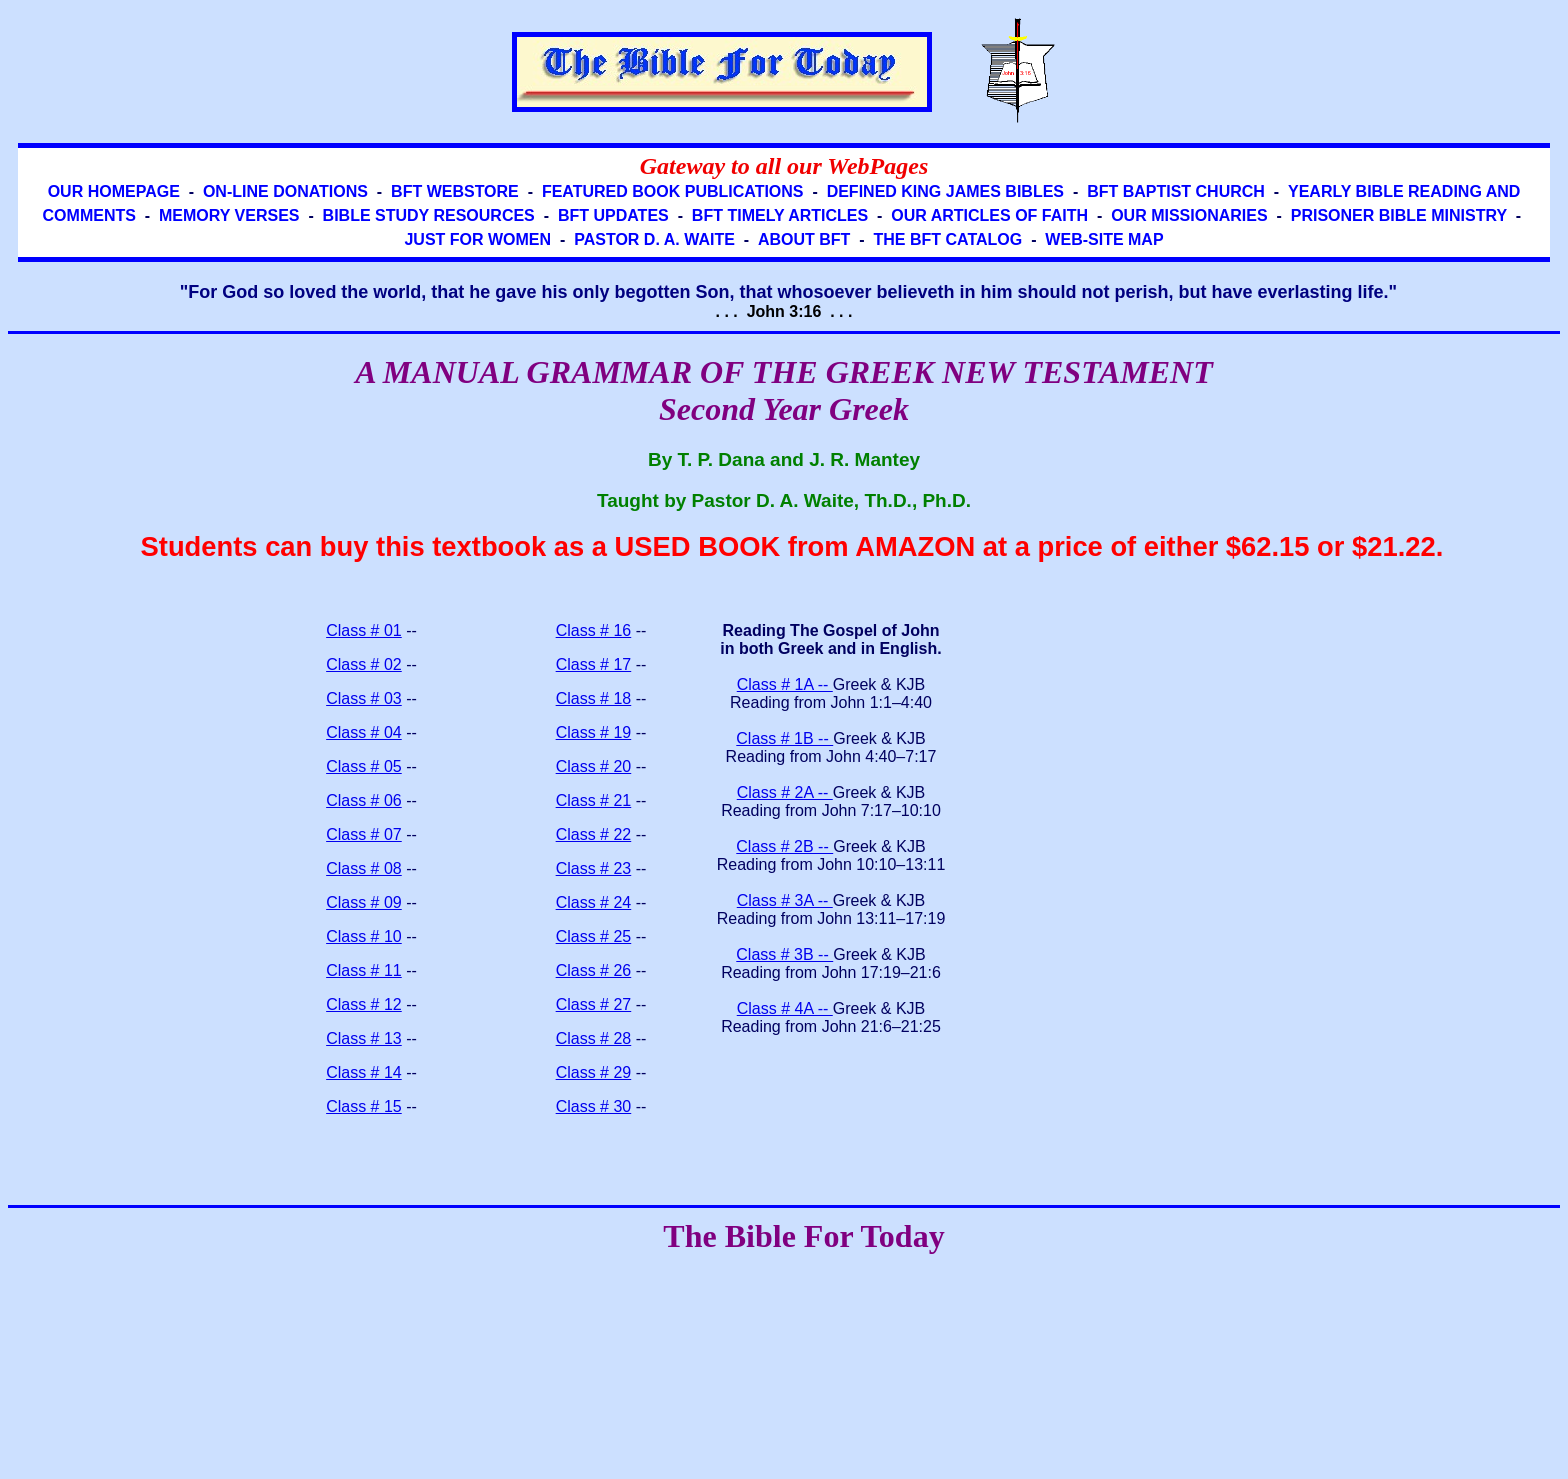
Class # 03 (364, 698)
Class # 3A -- (785, 900)
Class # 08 (364, 868)
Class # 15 (364, 1106)
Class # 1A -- (785, 684)
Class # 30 (594, 1106)
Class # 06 (364, 800)
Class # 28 (594, 1038)
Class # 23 (594, 868)
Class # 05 (364, 766)
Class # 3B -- (784, 954)
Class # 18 (594, 698)
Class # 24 (594, 902)
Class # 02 (364, 664)
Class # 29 (594, 1072)
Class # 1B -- (784, 738)
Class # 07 (364, 834)
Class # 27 (594, 1004)
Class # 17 (594, 664)
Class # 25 (594, 936)
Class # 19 (594, 732)
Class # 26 (594, 970)
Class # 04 (364, 732)
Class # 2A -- (785, 792)
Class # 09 (364, 902)
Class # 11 (364, 970)
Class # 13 (364, 1038)
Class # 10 (364, 936)
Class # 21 (594, 800)
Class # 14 (364, 1072)
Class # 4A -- (785, 1008)
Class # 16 (594, 630)
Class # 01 (364, 630)
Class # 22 (594, 834)
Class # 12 (364, 1004)
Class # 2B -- (784, 846)
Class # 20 (594, 766)
